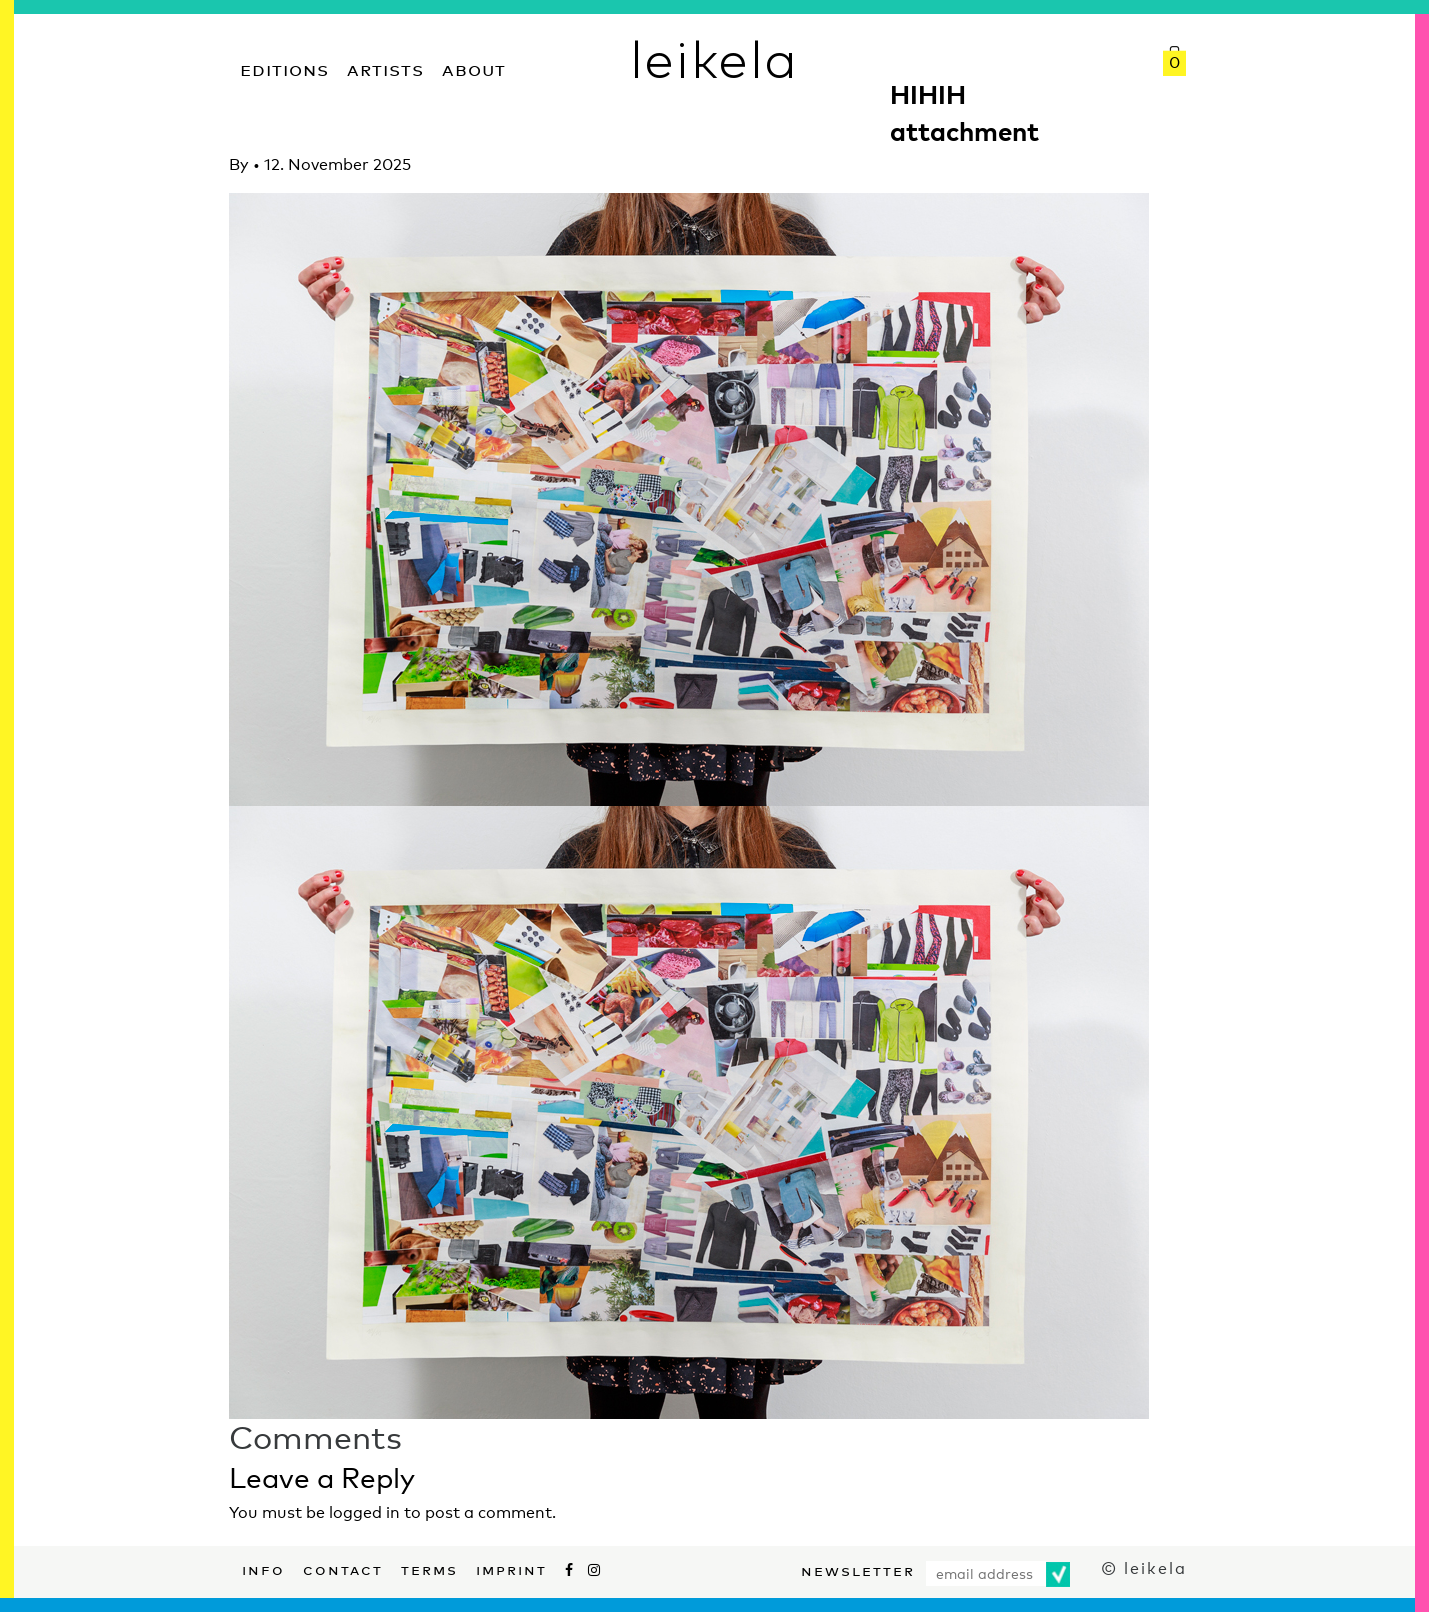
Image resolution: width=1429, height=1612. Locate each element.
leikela (714, 58)
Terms (429, 1568)
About (474, 67)
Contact (343, 1568)
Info (263, 1568)
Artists (385, 67)
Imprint (511, 1568)
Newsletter (858, 1569)
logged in (364, 1512)
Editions (284, 67)
